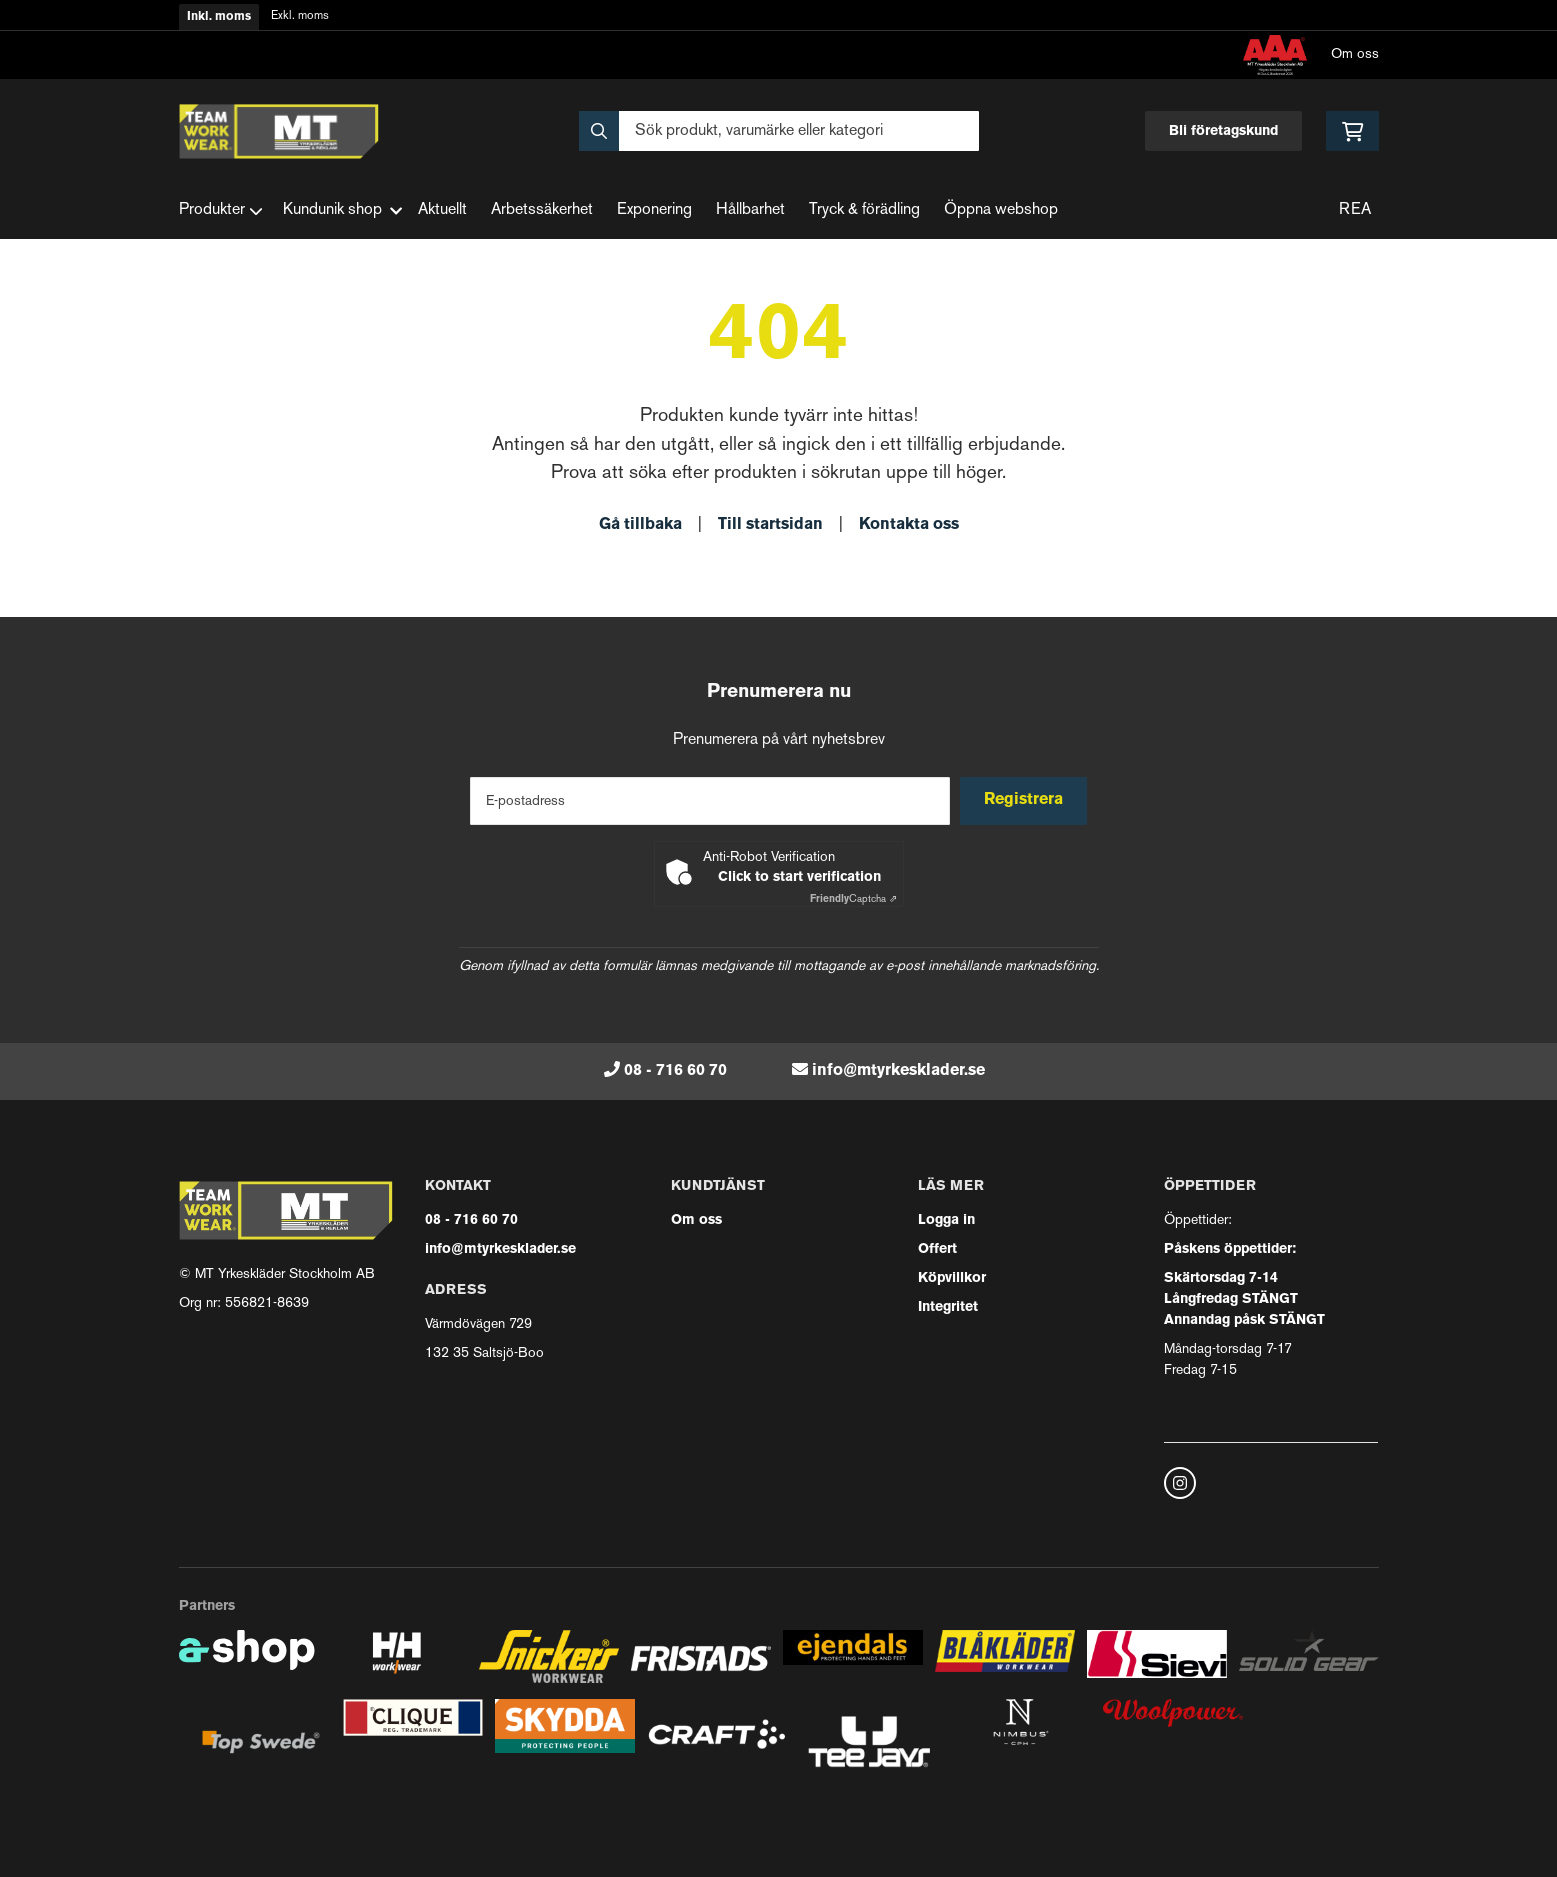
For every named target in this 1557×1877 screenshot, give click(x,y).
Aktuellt (442, 210)
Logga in (946, 1220)
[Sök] (779, 131)
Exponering (654, 210)
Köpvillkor (952, 1278)
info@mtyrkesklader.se (898, 1071)
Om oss (1355, 54)
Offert (937, 1249)
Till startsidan (770, 525)
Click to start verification (799, 877)
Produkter (221, 211)
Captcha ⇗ (853, 899)
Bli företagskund (1223, 131)
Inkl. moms (219, 17)
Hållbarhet (750, 210)
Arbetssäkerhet (542, 210)
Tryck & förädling (864, 210)
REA (1355, 210)
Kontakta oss (909, 525)
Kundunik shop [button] (342, 210)
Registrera (1026, 800)
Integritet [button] (948, 1307)
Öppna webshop (1001, 210)
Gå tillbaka (640, 525)
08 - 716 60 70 (675, 1071)
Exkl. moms (300, 16)
